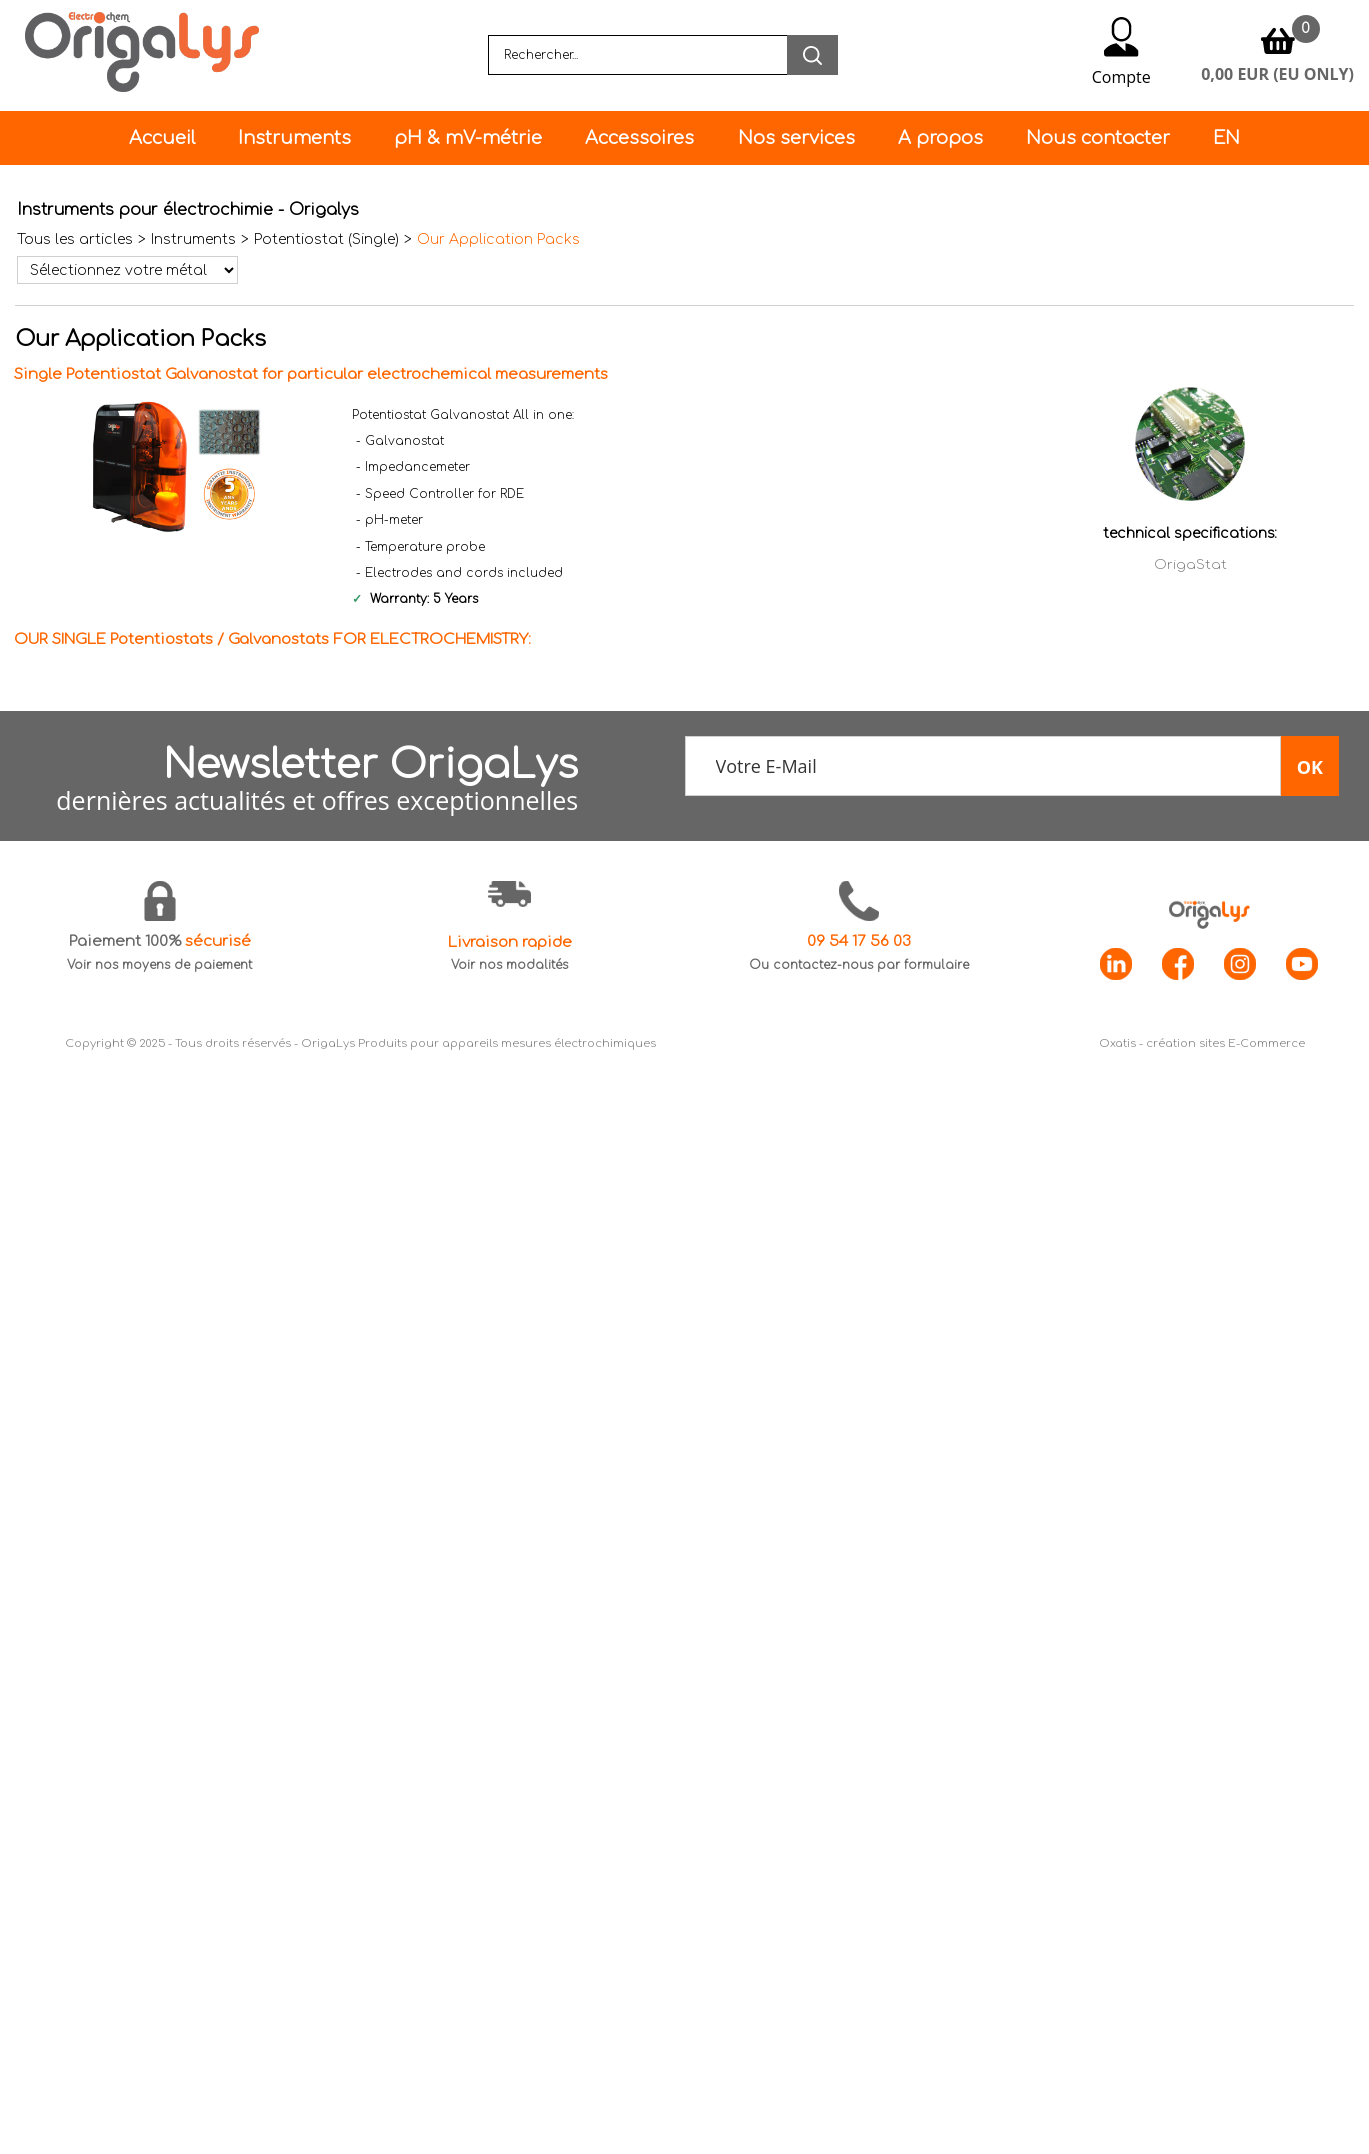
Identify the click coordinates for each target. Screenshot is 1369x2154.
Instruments (294, 138)
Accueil (162, 138)
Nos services (796, 138)
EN (1226, 138)
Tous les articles (75, 239)
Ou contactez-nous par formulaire (859, 965)
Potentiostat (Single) (326, 239)
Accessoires (639, 138)
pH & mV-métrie (468, 138)
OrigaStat (1190, 564)
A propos (940, 138)
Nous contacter (1098, 138)
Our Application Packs (498, 239)
